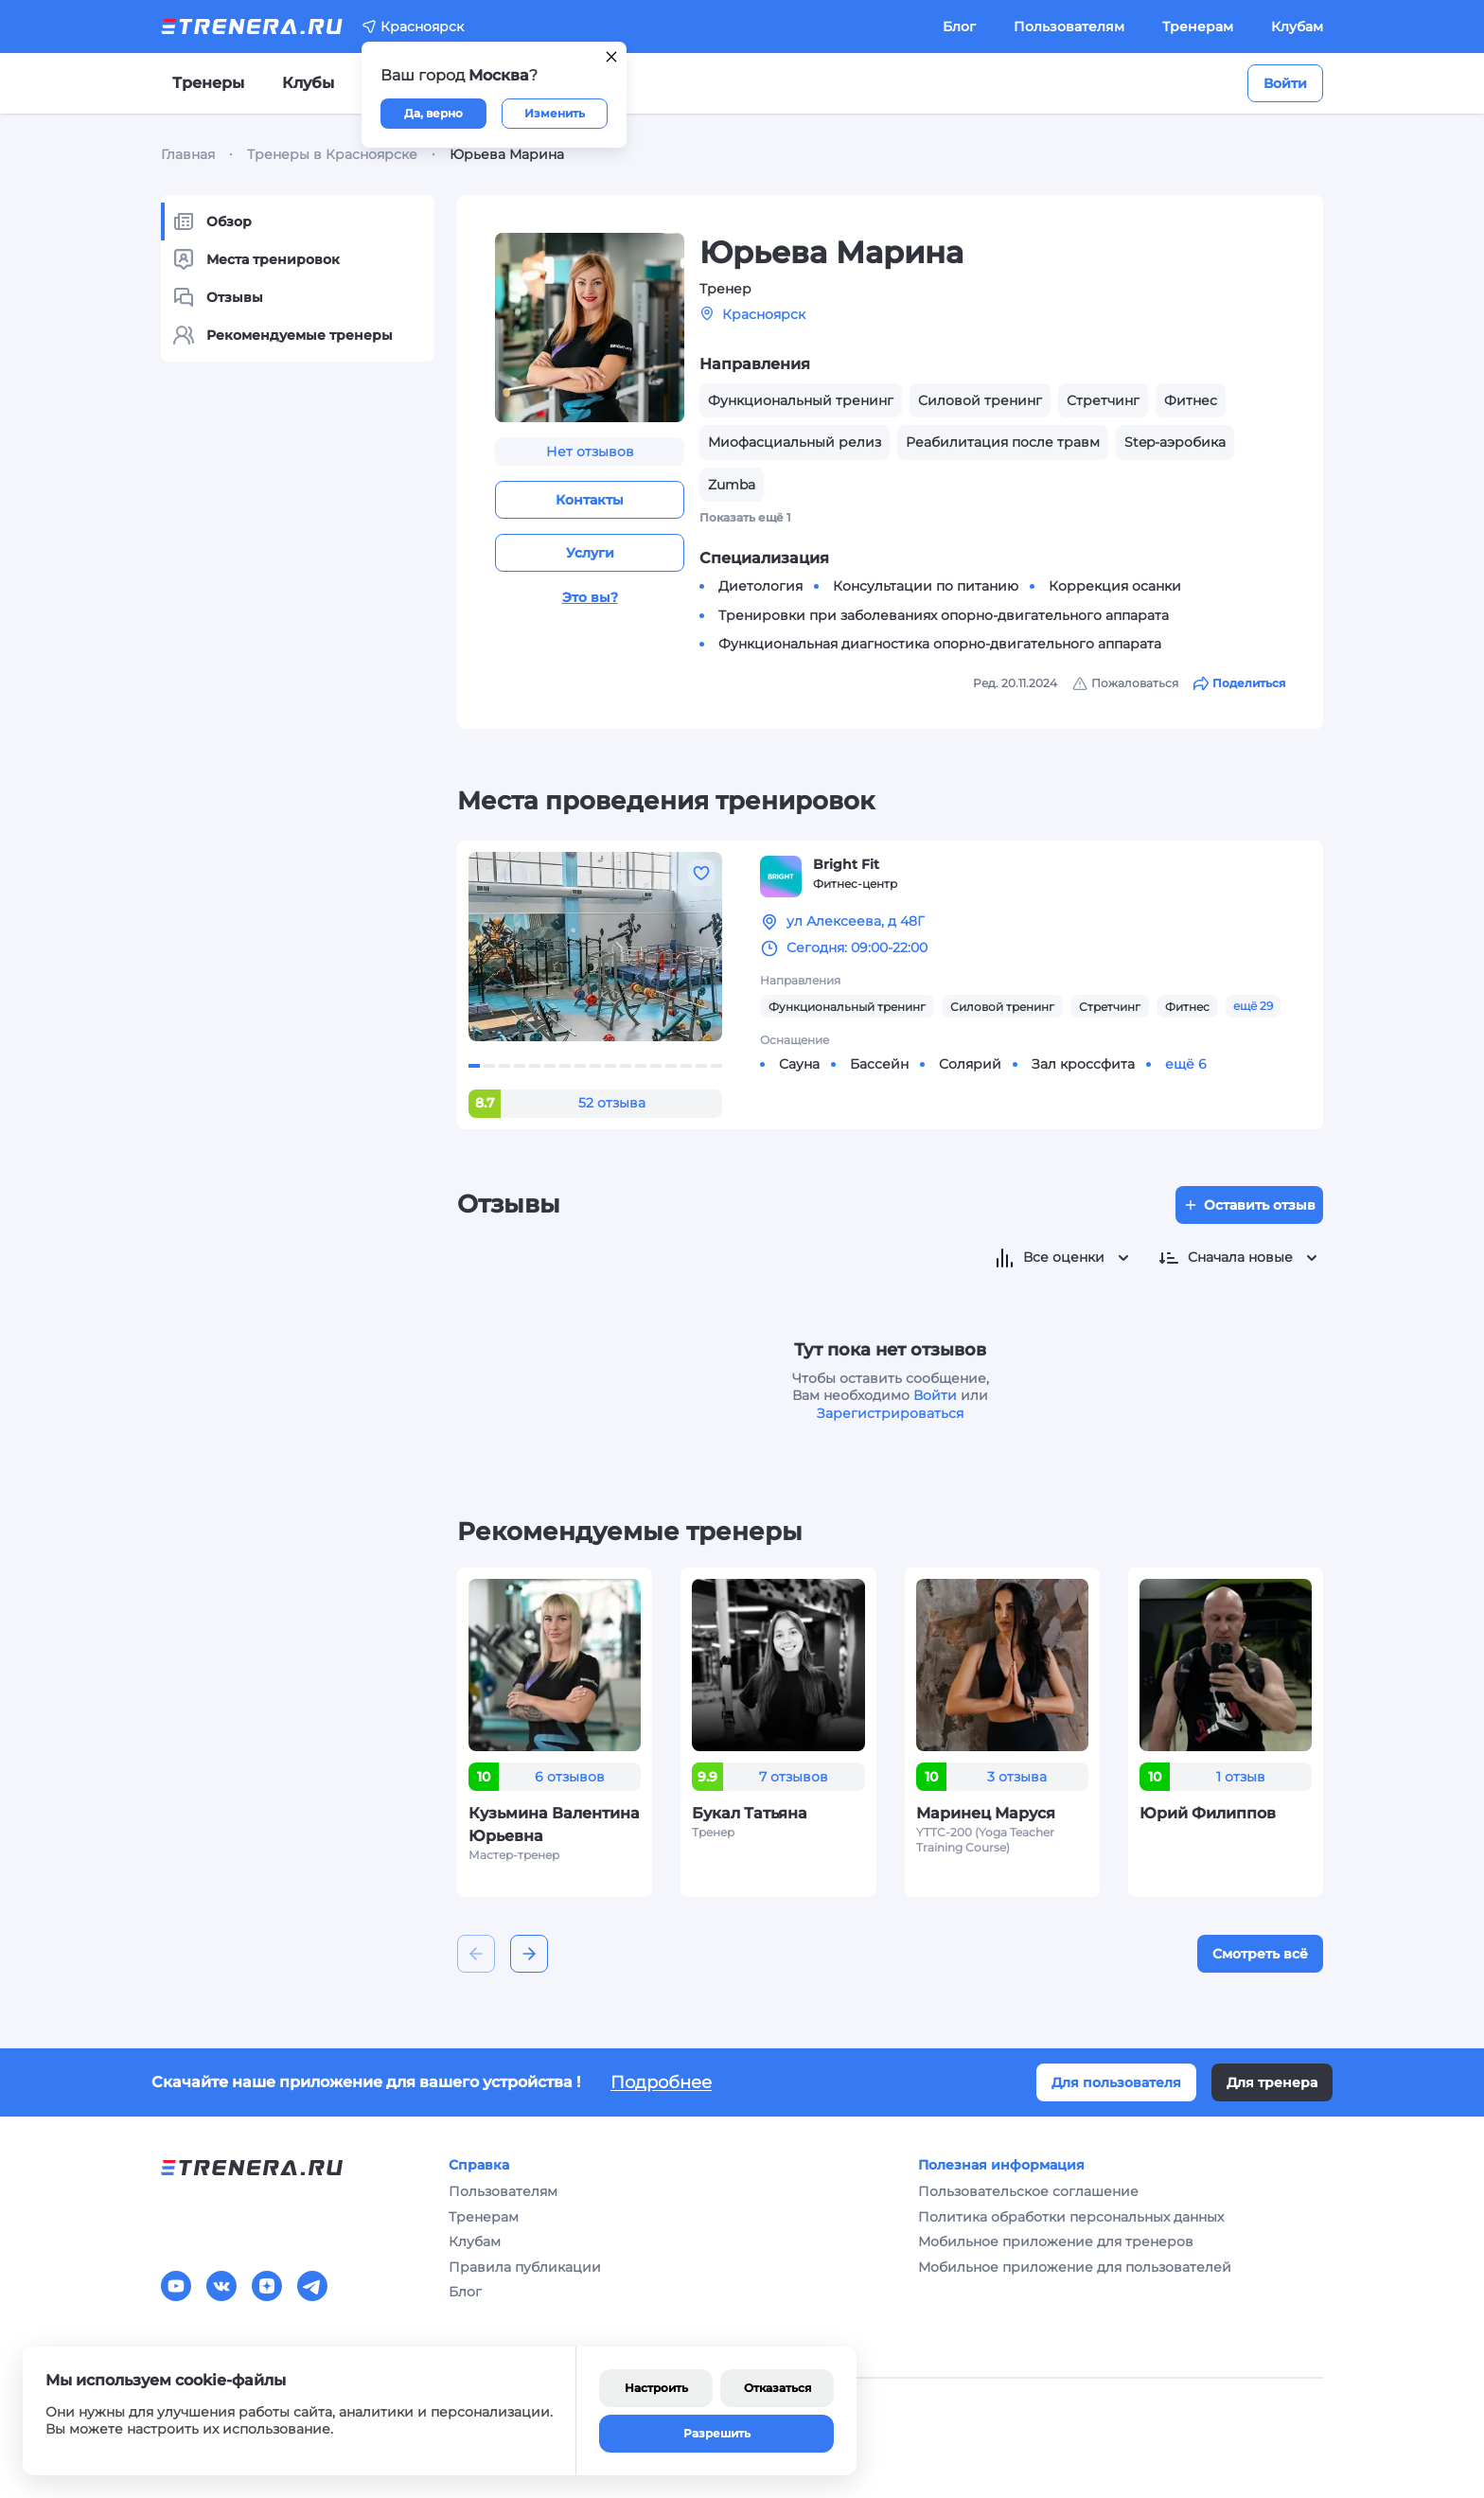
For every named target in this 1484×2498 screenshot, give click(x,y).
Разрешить (717, 2433)
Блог (959, 26)
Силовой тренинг (1002, 1007)
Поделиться (1239, 683)
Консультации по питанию (925, 585)
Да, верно (433, 113)
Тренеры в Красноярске (332, 154)
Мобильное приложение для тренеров (1055, 2241)
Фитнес (1187, 1007)
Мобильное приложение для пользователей (1074, 2267)
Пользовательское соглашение (1028, 2191)
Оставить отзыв (1249, 1205)
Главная (188, 154)
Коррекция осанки (1115, 585)
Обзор (212, 221)
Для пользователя (1116, 2082)
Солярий (970, 1063)
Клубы (308, 83)
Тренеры (208, 83)
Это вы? (590, 597)
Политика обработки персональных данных (1071, 2216)
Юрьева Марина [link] (507, 154)
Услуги (590, 552)
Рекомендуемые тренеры (282, 335)
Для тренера (1272, 2082)
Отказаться (777, 2388)
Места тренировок (256, 259)
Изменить (554, 113)
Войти (1285, 83)
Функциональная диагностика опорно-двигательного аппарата (939, 643)
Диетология (760, 585)
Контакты (590, 499)
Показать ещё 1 (745, 517)
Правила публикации (525, 2267)
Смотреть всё (1260, 1953)
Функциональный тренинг (847, 1007)
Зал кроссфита (1083, 1063)
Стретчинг (1109, 1007)
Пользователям (1069, 26)
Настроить (656, 2388)
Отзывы (217, 297)
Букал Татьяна (749, 1813)
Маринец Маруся (985, 1813)
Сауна (799, 1063)
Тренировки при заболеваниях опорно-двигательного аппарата (943, 615)
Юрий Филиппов (1208, 1813)
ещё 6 (1186, 1063)
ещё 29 (1253, 1006)
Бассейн (879, 1063)
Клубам (1297, 26)
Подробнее (661, 2082)
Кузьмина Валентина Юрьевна (554, 1824)
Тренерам (1197, 26)
